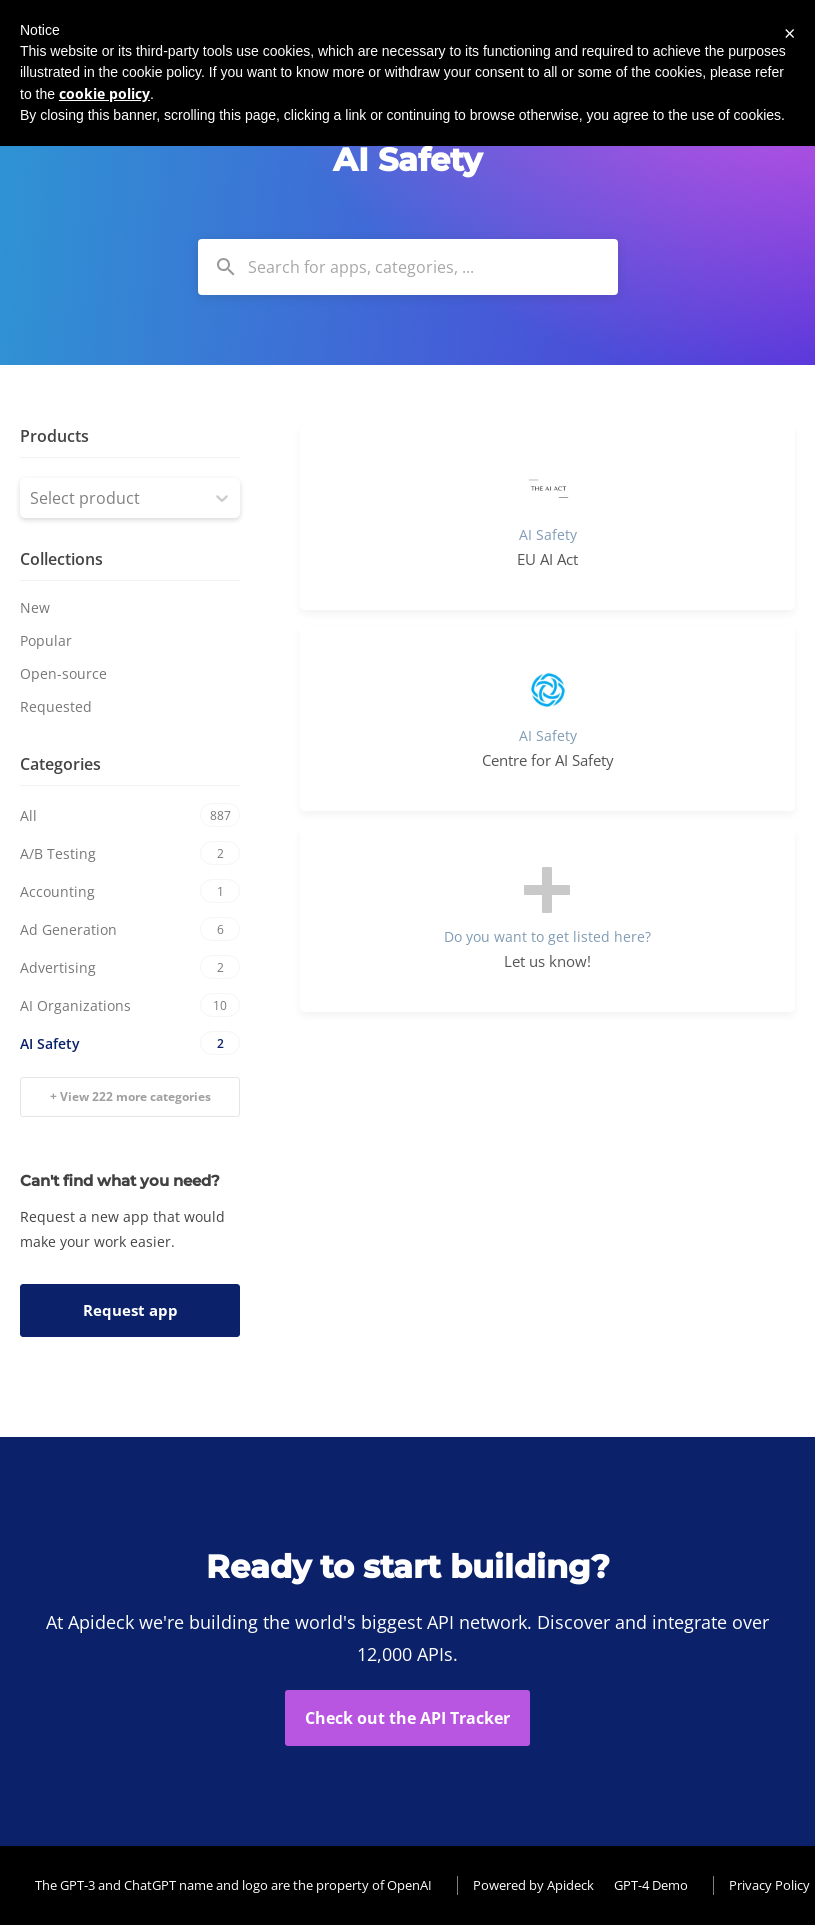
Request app (130, 1310)
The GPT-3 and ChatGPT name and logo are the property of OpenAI (233, 1885)
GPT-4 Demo (651, 1885)
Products (54, 436)
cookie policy (104, 93)
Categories (60, 764)
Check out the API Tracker (407, 1718)
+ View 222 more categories (130, 1096)
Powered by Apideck (533, 1885)
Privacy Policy (769, 1885)
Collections (61, 559)
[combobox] (408, 267)
